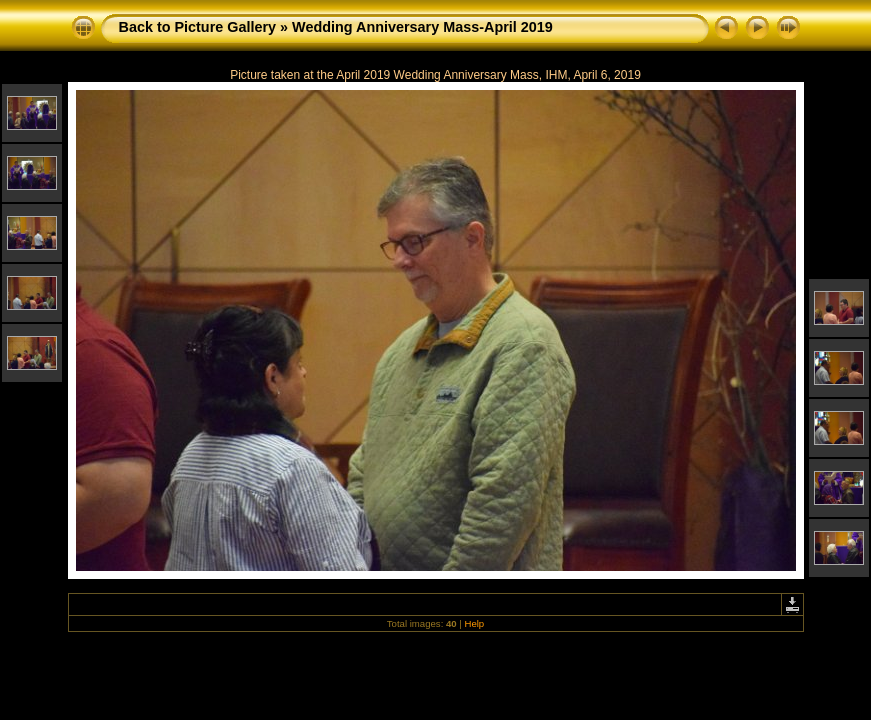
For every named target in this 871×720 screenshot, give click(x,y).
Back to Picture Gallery (198, 27)
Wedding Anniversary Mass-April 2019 (422, 27)
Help (474, 623)
